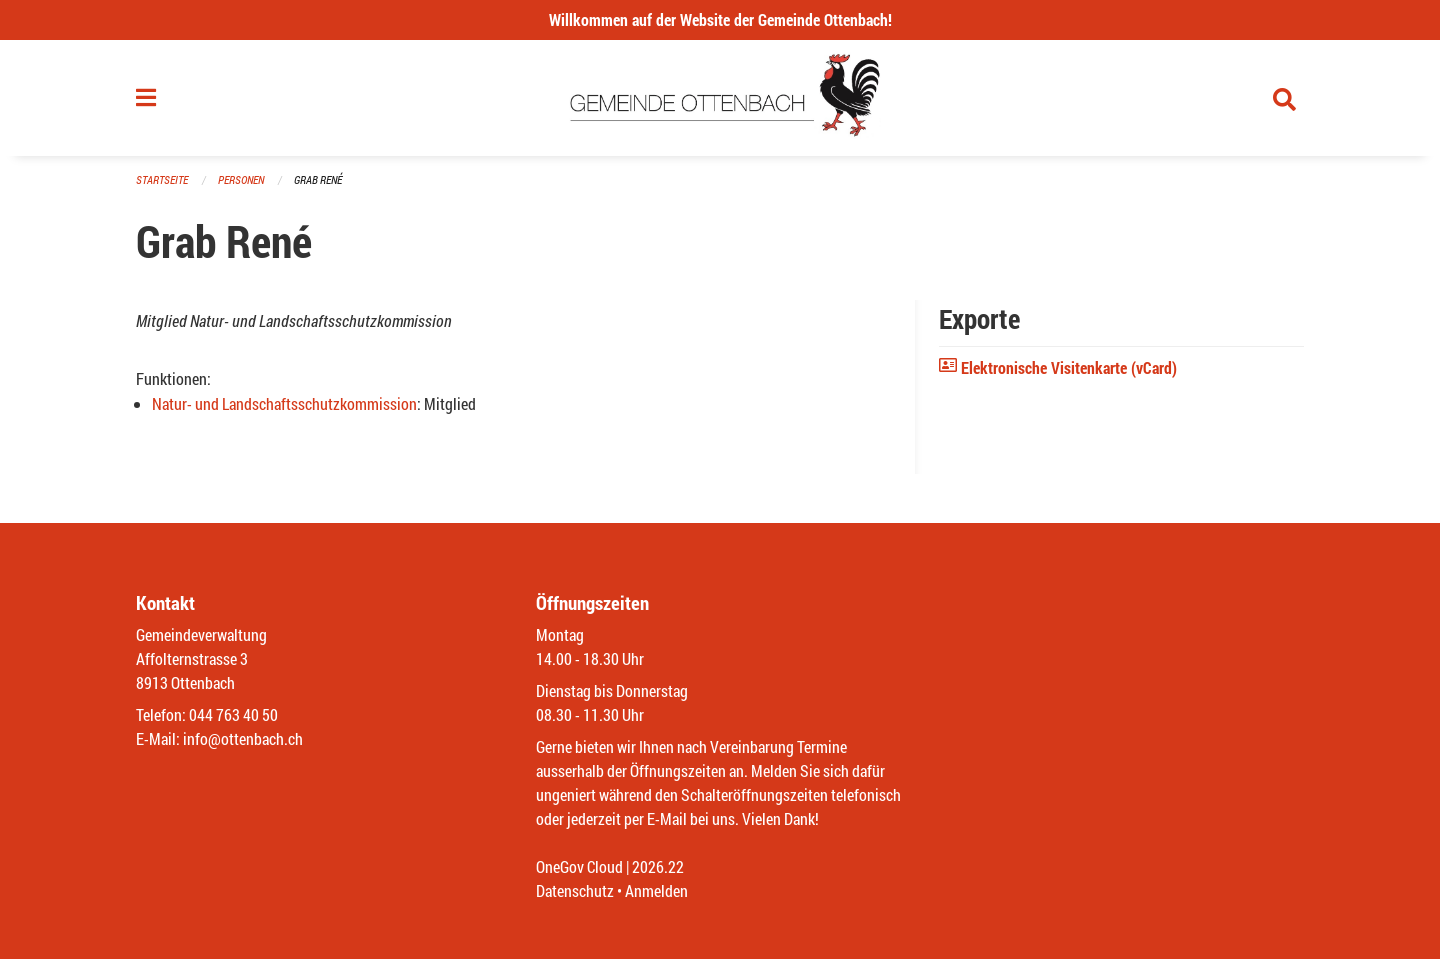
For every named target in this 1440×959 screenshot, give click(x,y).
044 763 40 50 (233, 714)
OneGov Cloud (579, 866)
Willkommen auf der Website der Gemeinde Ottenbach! (720, 19)
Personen (241, 179)
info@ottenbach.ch (243, 738)
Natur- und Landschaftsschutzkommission (284, 403)
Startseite (162, 179)
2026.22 (658, 866)
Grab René (318, 179)
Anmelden (656, 890)
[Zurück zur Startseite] (720, 98)
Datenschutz (575, 890)
